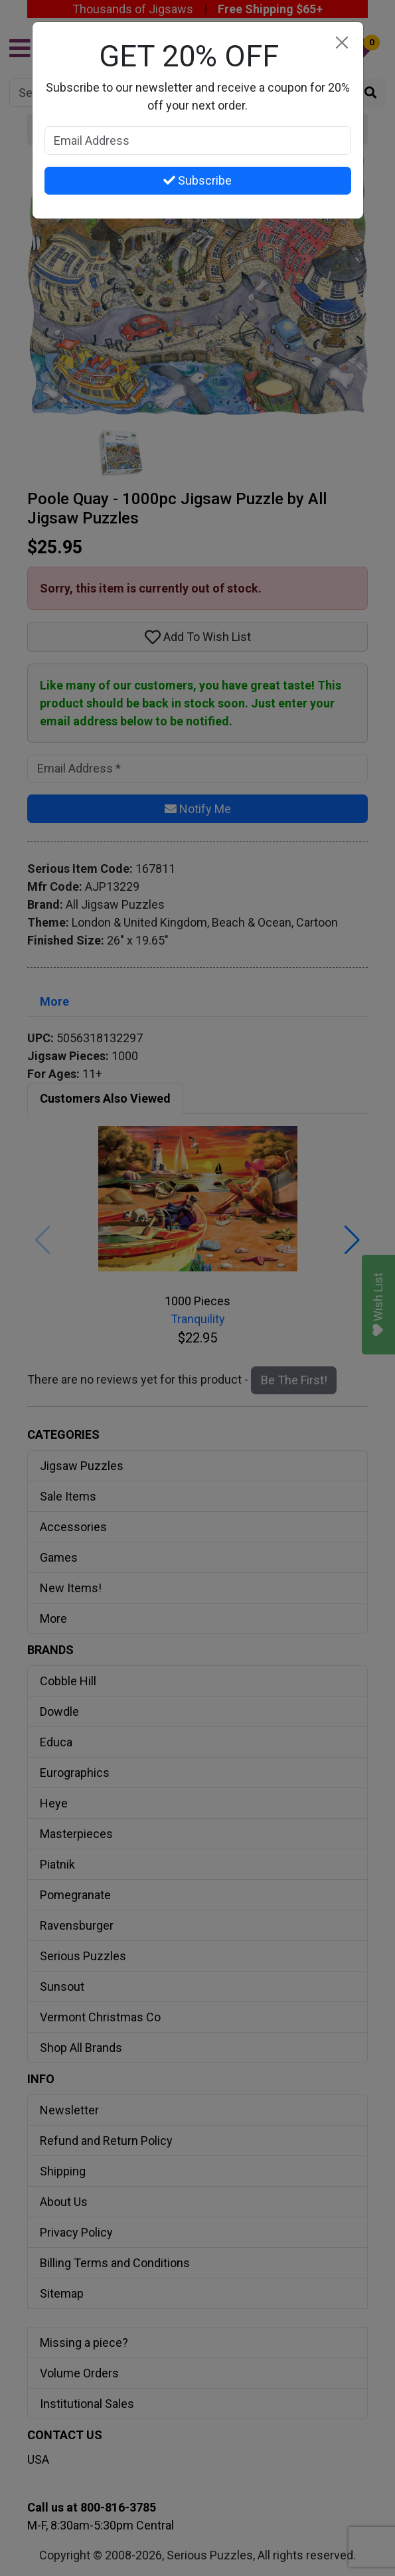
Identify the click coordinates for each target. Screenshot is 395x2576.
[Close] (342, 43)
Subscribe (197, 180)
